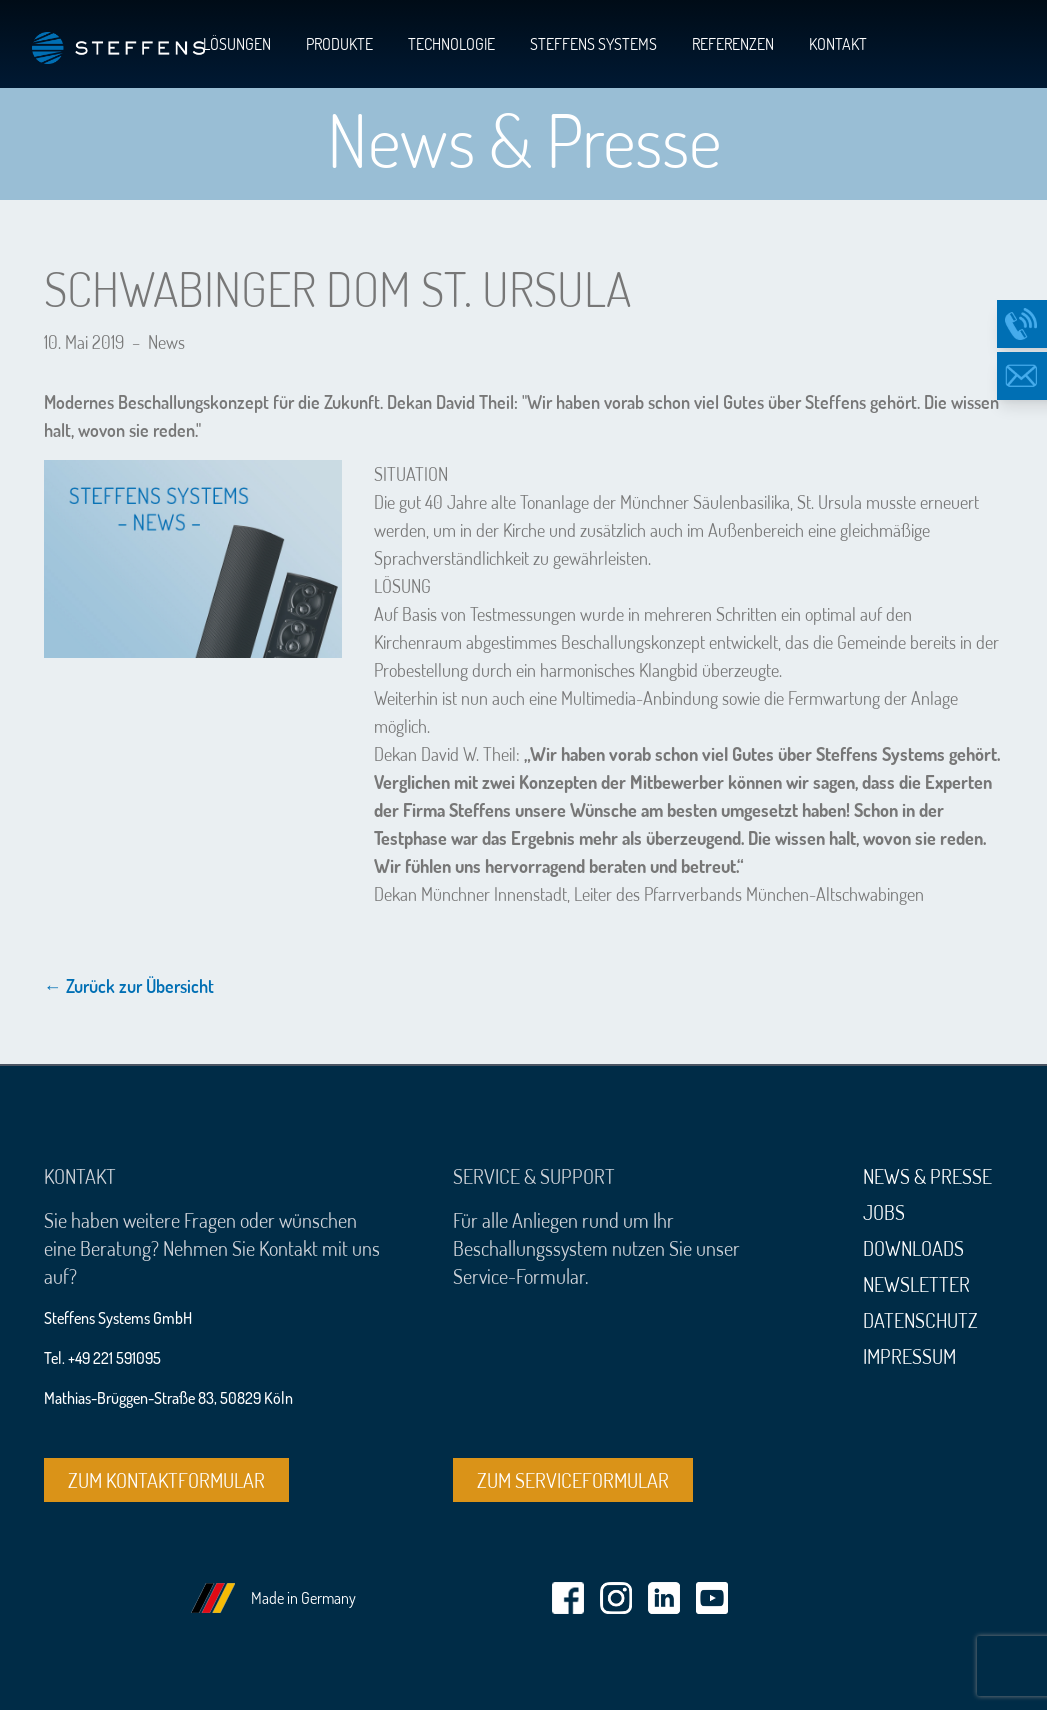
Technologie (451, 44)
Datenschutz (920, 1320)
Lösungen (237, 44)
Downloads (913, 1248)
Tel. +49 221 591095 (102, 1358)
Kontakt (838, 44)
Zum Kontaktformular (166, 1480)
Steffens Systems (593, 44)
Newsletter (916, 1284)
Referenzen (733, 44)
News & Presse (927, 1176)
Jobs (884, 1212)
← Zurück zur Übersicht (129, 986)
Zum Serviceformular (573, 1480)
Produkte (339, 44)
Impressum (909, 1356)
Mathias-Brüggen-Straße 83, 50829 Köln (168, 1398)
